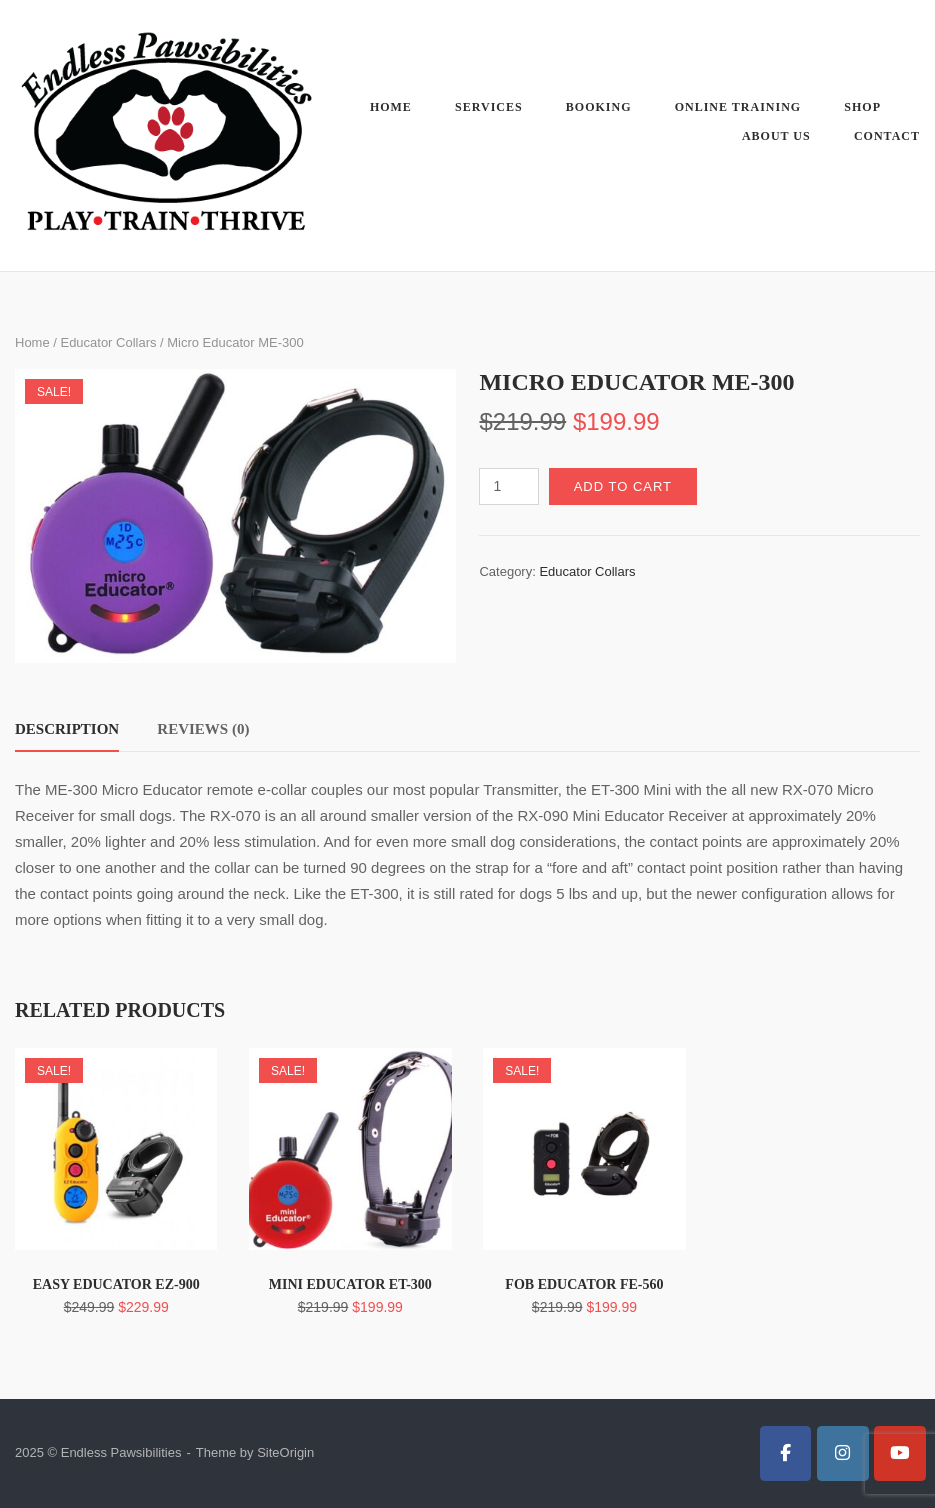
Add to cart (623, 486)
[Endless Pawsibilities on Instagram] (843, 1453)
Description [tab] (67, 729)
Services (489, 107)
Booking (599, 107)
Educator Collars (108, 342)
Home (391, 107)
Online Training (738, 107)
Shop (862, 107)
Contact (887, 136)
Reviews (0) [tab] (203, 729)
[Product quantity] (509, 486)
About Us (776, 136)
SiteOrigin (285, 1452)
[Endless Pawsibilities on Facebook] (786, 1453)
